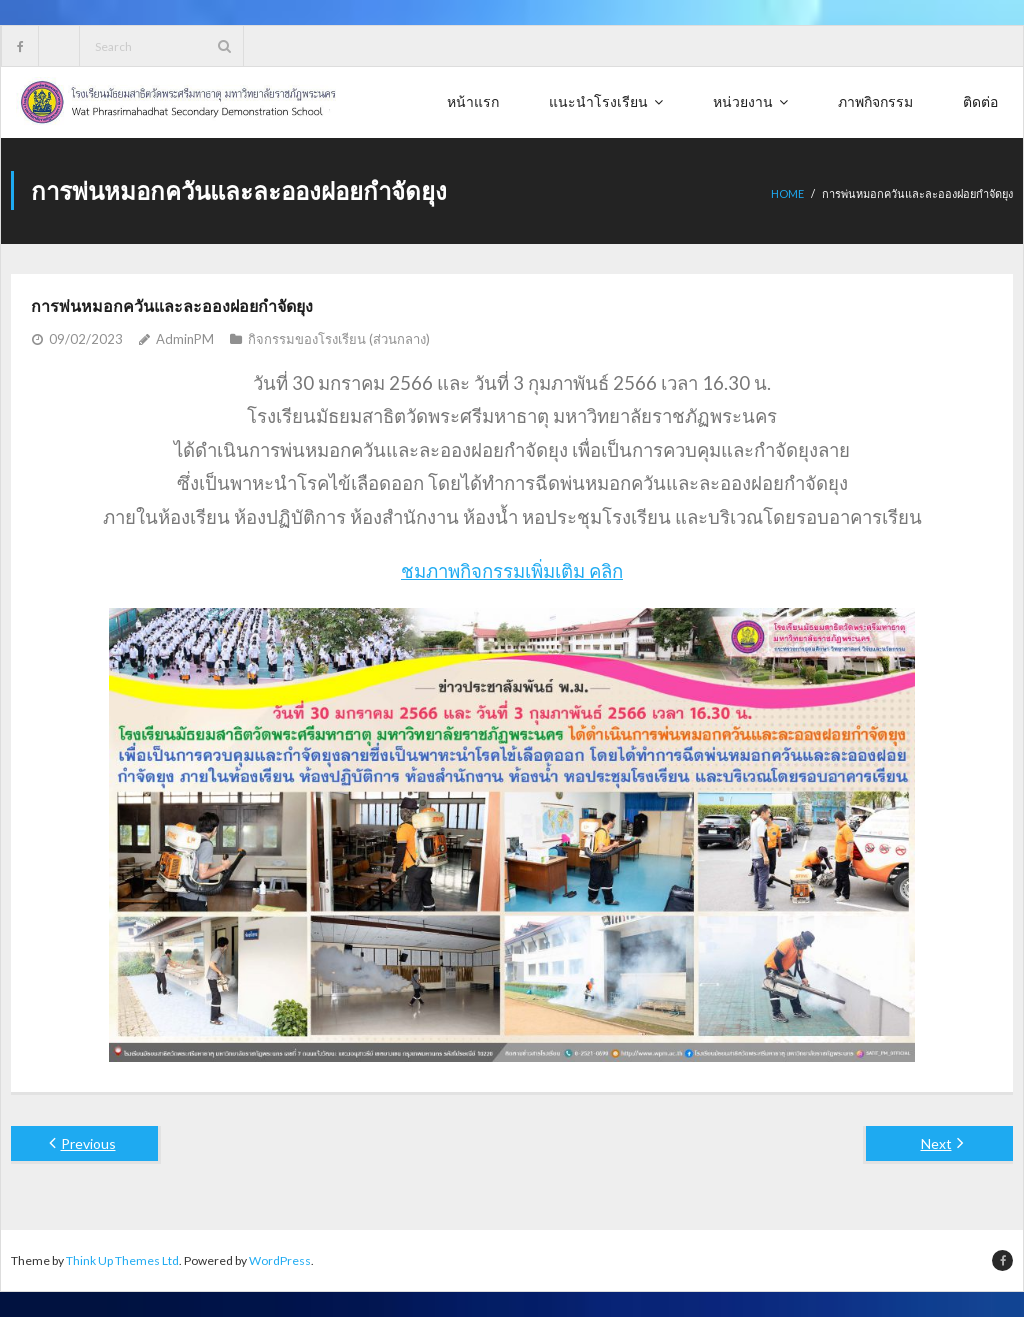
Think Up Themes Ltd (122, 1260)
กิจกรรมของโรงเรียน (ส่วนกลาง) (339, 339)
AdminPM (185, 339)
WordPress (280, 1260)
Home (787, 193)
